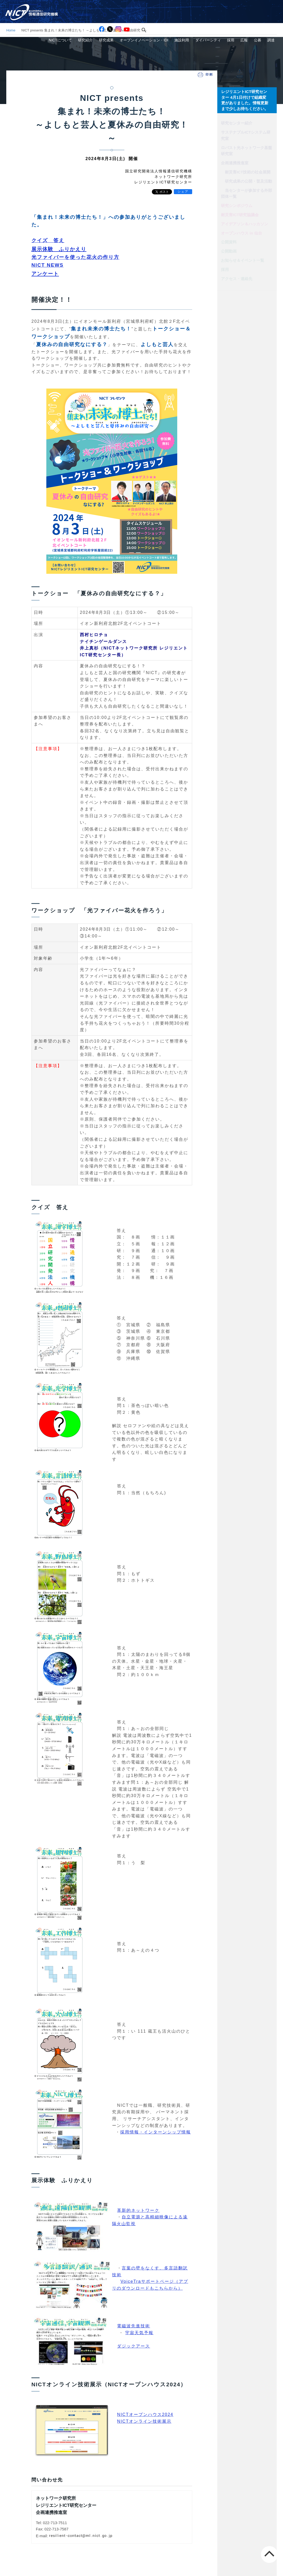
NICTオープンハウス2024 (145, 2414)
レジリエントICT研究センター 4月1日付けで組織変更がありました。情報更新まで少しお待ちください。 (246, 99)
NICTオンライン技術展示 (144, 2421)
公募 (262, 17)
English (272, 7)
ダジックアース (133, 2346)
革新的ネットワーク (138, 2210)
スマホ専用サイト (245, 7)
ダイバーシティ (223, 17)
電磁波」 (159, 1809)
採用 (242, 17)
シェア (182, 191)
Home (10, 30)
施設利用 (200, 17)
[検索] (150, 7)
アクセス (188, 7)
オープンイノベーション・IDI (165, 17)
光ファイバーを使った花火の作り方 (75, 257)
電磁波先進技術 (133, 2326)
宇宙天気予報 (139, 2333)
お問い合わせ (213, 7)
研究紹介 (113, 17)
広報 (252, 17)
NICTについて (91, 17)
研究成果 (131, 17)
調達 (272, 17)
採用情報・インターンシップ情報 (155, 2132)
